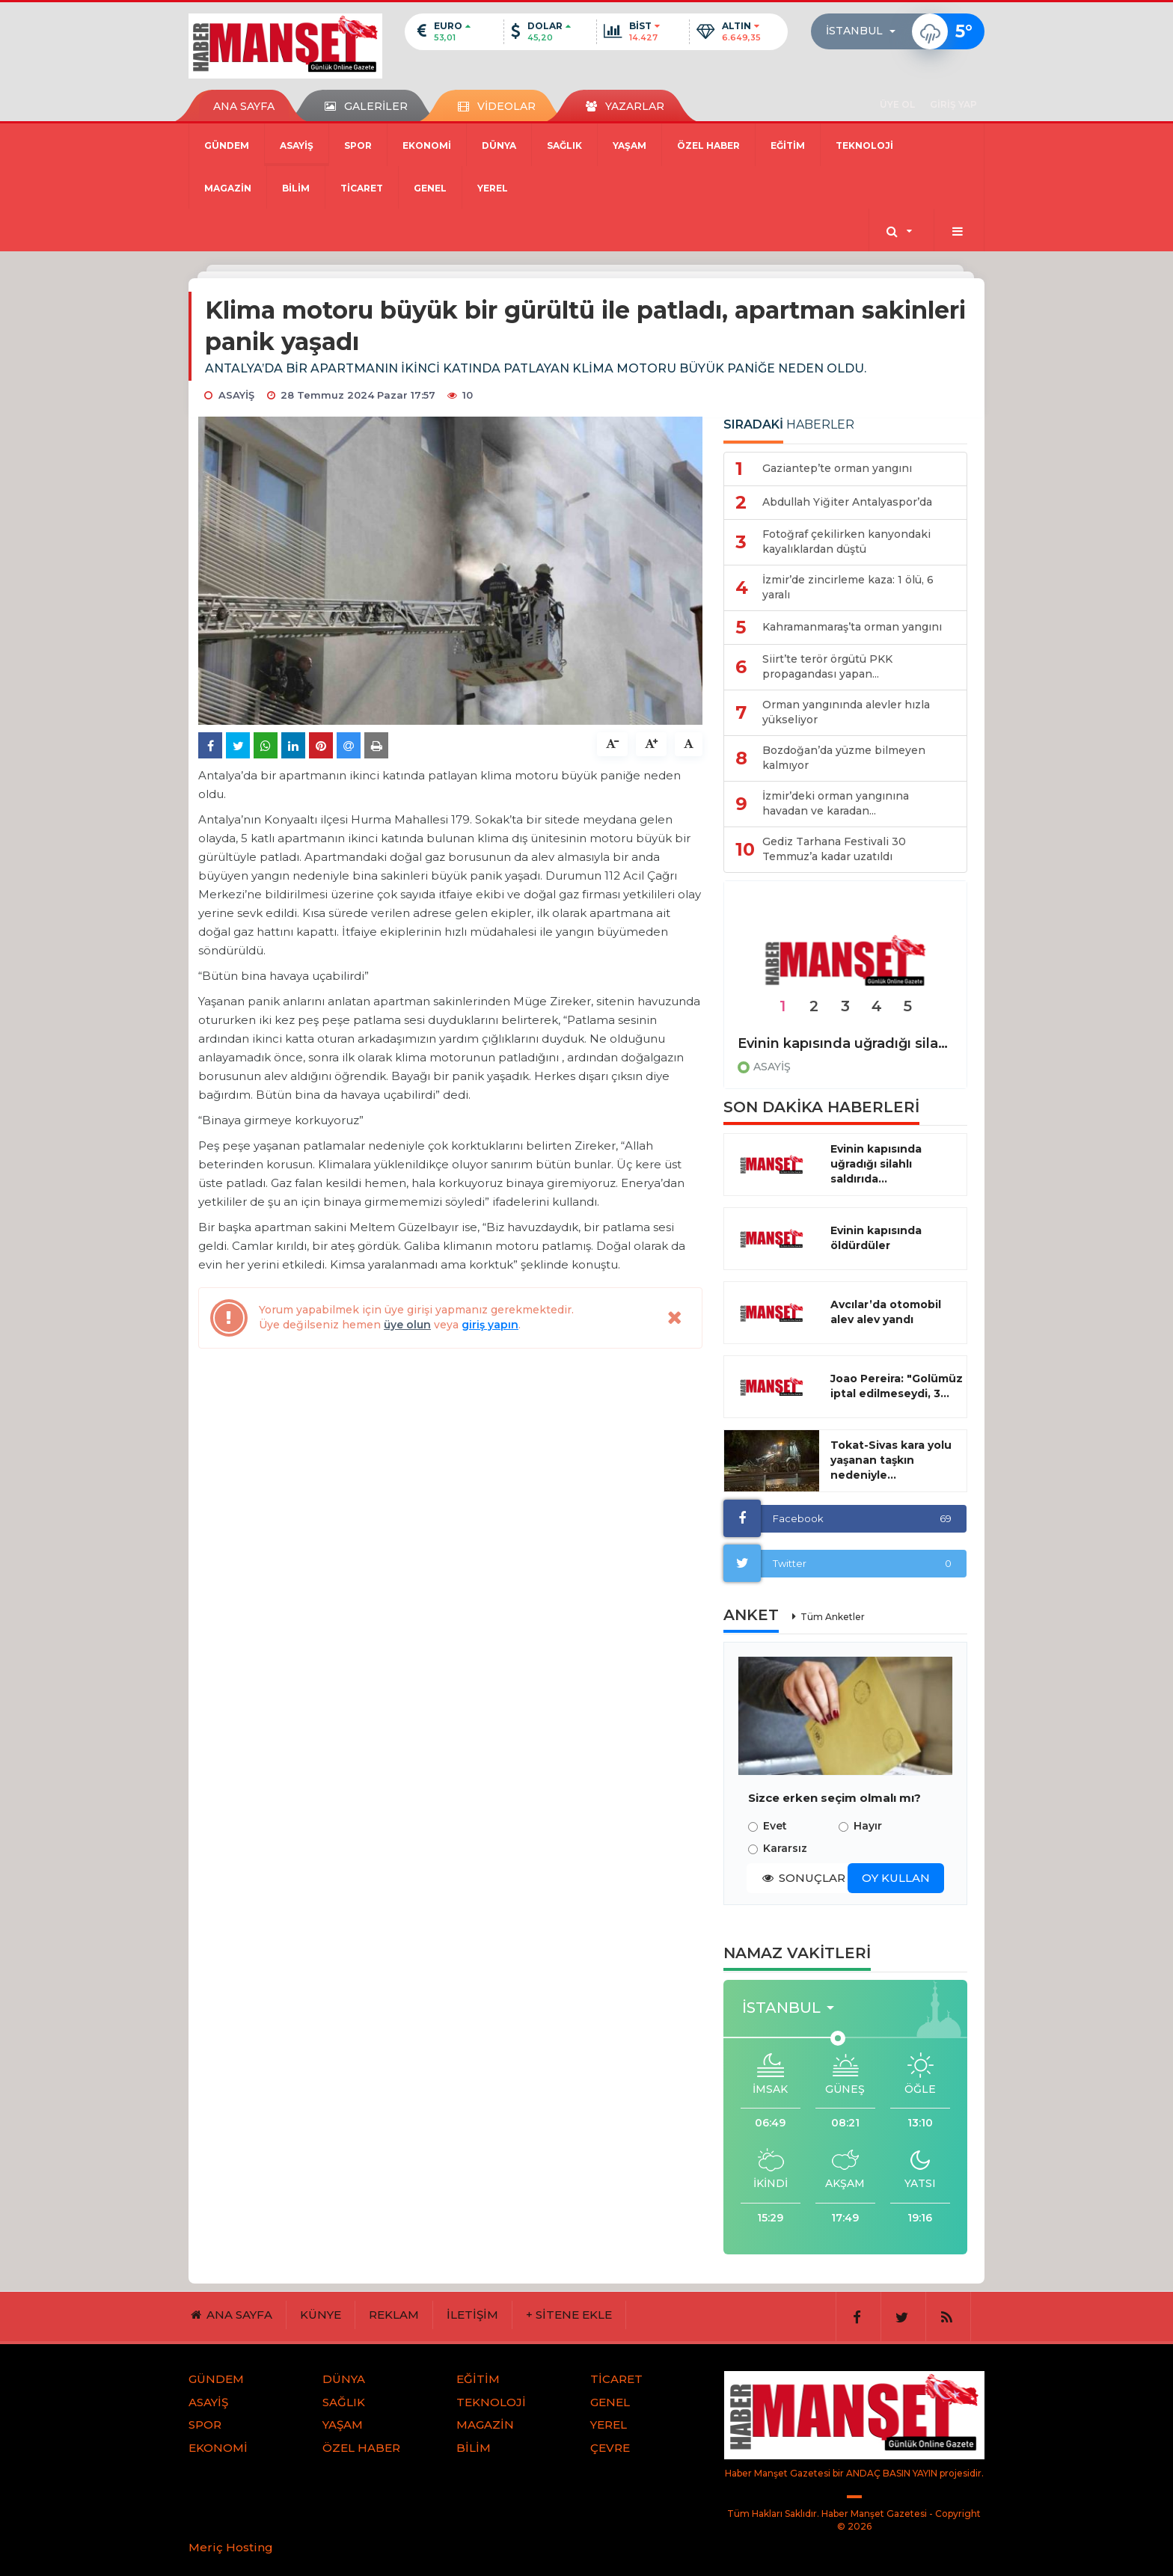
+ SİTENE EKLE (569, 2314)
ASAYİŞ (296, 145)
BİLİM (296, 188)
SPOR (358, 145)
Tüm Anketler (832, 1616)
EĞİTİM (788, 145)
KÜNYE (320, 2314)
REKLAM (394, 2314)
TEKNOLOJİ (864, 145)
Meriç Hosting (231, 2547)
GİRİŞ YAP (953, 104)
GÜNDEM (226, 145)
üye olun (407, 1324)
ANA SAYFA (244, 106)
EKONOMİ (426, 145)
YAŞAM (629, 145)
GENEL (430, 188)
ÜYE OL (897, 104)
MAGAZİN (227, 188)
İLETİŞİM (472, 2314)
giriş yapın (490, 1324)
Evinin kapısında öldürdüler (876, 1238)
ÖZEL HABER (708, 145)
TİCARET (361, 188)
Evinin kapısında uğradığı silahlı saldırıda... (876, 1164)
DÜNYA (499, 145)
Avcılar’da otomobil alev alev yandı (885, 1312)
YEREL (492, 188)
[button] (865, 31)
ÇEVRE (610, 2448)
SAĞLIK (564, 145)
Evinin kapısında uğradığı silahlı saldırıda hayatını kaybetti (845, 1043)
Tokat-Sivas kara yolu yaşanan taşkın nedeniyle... (891, 1460)
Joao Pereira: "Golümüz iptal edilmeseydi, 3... (896, 1386)
